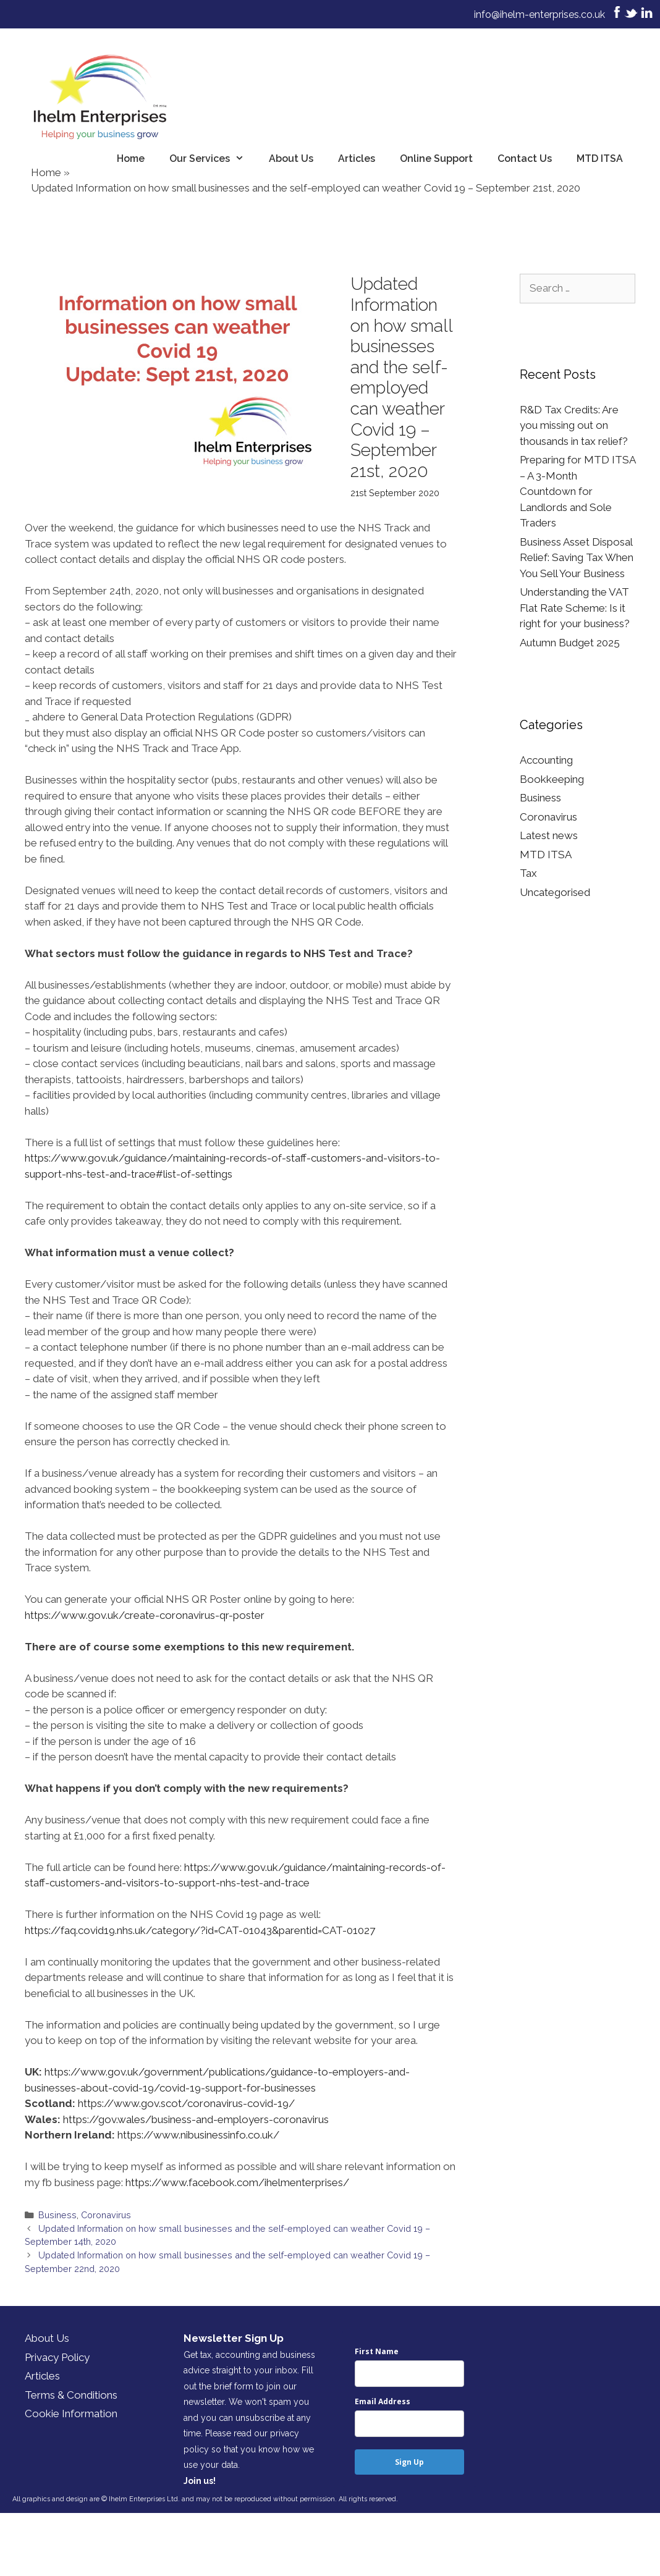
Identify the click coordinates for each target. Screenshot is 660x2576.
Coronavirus (106, 2215)
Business (57, 2215)
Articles (356, 158)
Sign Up (409, 2462)
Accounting (546, 760)
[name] (409, 2373)
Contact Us (524, 158)
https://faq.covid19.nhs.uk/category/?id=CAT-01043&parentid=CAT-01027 (200, 1930)
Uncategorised (555, 892)
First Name (377, 2351)
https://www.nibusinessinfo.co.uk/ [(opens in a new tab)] (198, 2135)
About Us (291, 158)
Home (131, 158)
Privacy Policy (57, 2357)
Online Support (436, 158)
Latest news (549, 835)
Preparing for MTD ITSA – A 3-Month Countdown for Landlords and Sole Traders (577, 491)
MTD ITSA (600, 158)
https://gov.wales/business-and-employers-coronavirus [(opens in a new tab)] (196, 2119)
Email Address (382, 2401)
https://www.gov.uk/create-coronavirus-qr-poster (144, 1615)
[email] (409, 2423)
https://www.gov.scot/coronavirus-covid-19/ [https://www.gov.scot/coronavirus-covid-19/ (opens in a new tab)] (186, 2103)
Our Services (212, 158)
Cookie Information (71, 2413)
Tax (528, 873)
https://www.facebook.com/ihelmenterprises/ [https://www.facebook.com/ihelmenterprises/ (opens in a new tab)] (237, 2182)
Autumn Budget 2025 (570, 642)
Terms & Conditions (71, 2395)
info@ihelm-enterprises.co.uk (539, 14)
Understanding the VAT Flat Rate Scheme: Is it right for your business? (575, 608)
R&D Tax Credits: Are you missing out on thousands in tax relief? (574, 425)
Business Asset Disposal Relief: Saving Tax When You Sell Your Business (576, 558)
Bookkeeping (552, 779)
